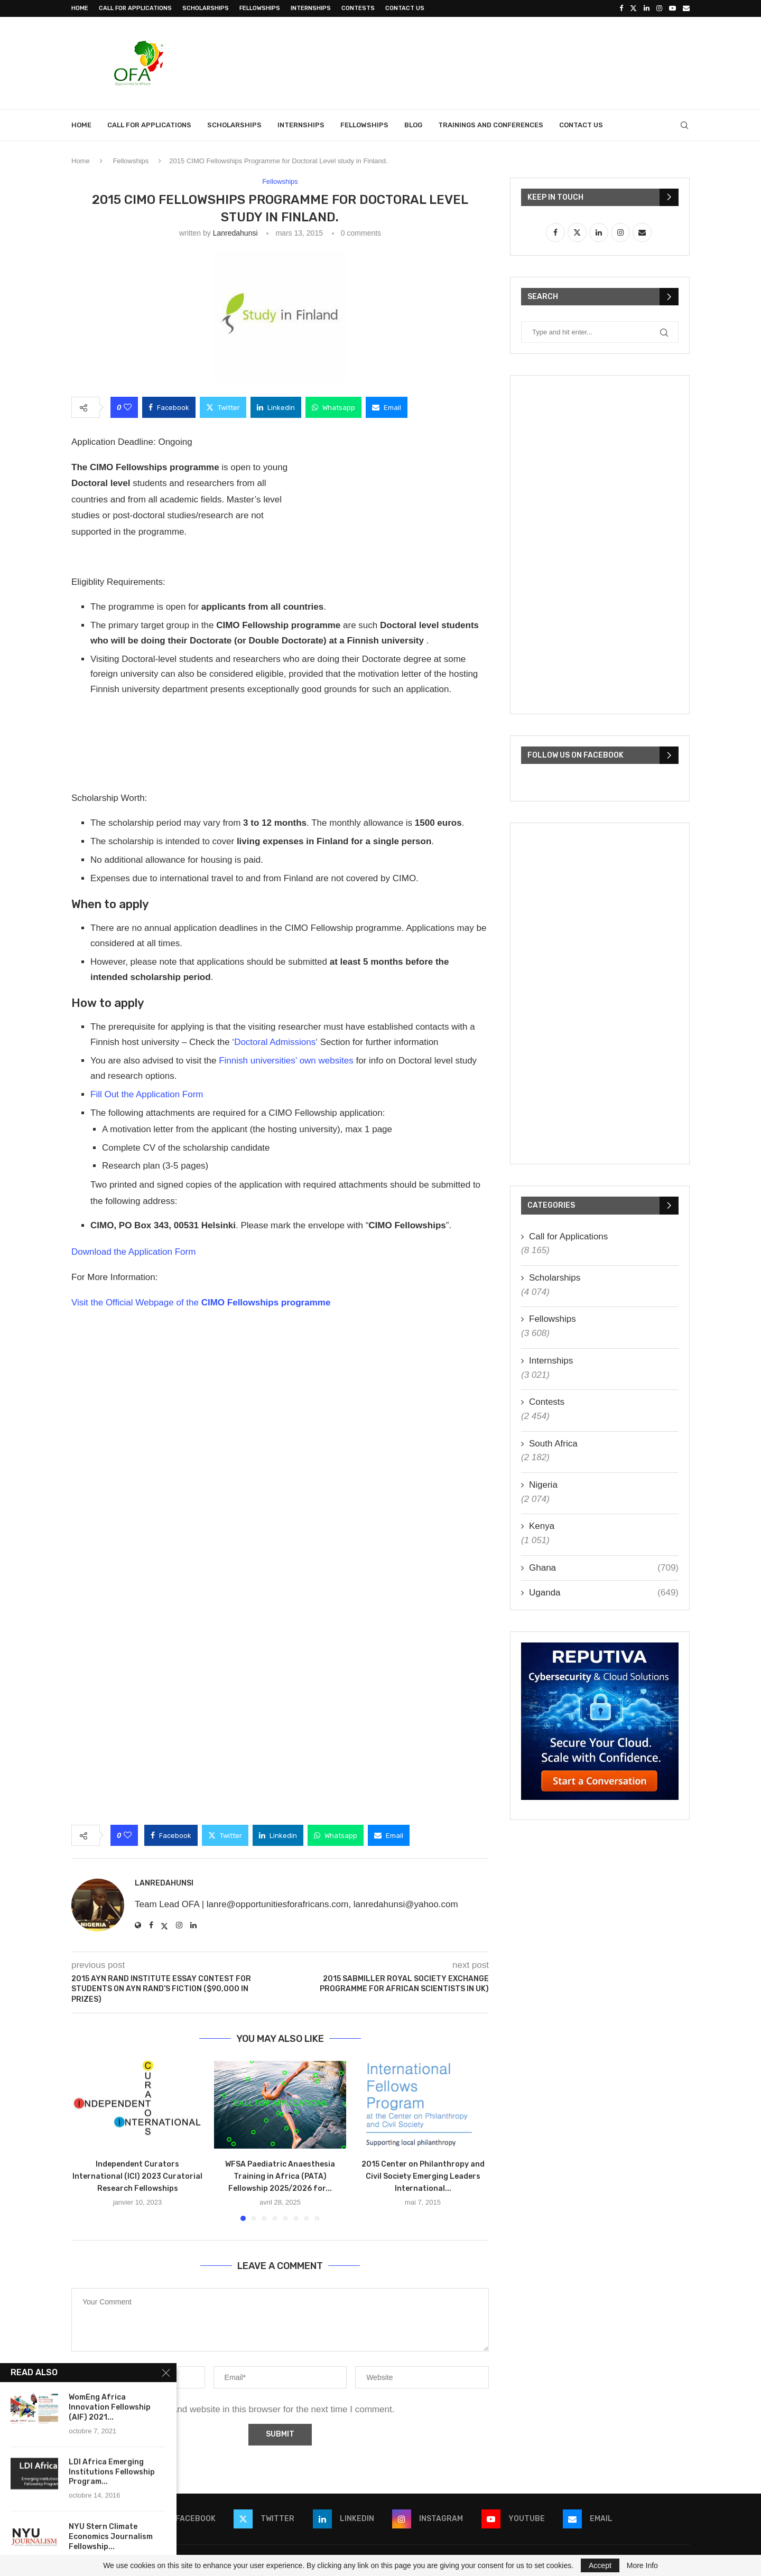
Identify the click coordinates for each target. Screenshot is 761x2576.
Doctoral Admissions (274, 1042)
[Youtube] (672, 8)
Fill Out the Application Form (146, 1094)
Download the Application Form (133, 1252)
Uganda (604, 1592)
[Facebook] (621, 8)
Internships (311, 8)
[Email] (686, 8)
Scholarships (205, 8)
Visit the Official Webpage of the (200, 1303)
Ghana (604, 1568)
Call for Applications (135, 8)
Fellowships (259, 8)
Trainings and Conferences (490, 125)
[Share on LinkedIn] (275, 407)
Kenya (541, 1526)
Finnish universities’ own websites (286, 1061)
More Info (642, 2565)
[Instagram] (659, 8)
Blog (413, 125)
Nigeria (543, 1485)
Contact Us (404, 8)
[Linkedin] (646, 8)
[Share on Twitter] (223, 407)
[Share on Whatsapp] (333, 407)
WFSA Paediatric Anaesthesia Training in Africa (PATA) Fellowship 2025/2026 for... (280, 2177)
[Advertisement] (497, 62)
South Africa (553, 1444)
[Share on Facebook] (169, 407)
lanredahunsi (235, 233)
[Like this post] (128, 407)
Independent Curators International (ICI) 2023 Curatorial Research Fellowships (137, 2177)
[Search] (684, 125)
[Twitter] (633, 8)
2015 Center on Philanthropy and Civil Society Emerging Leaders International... (423, 2177)
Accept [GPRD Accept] (600, 2565)
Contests (358, 8)
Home (79, 8)
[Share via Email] (386, 407)
